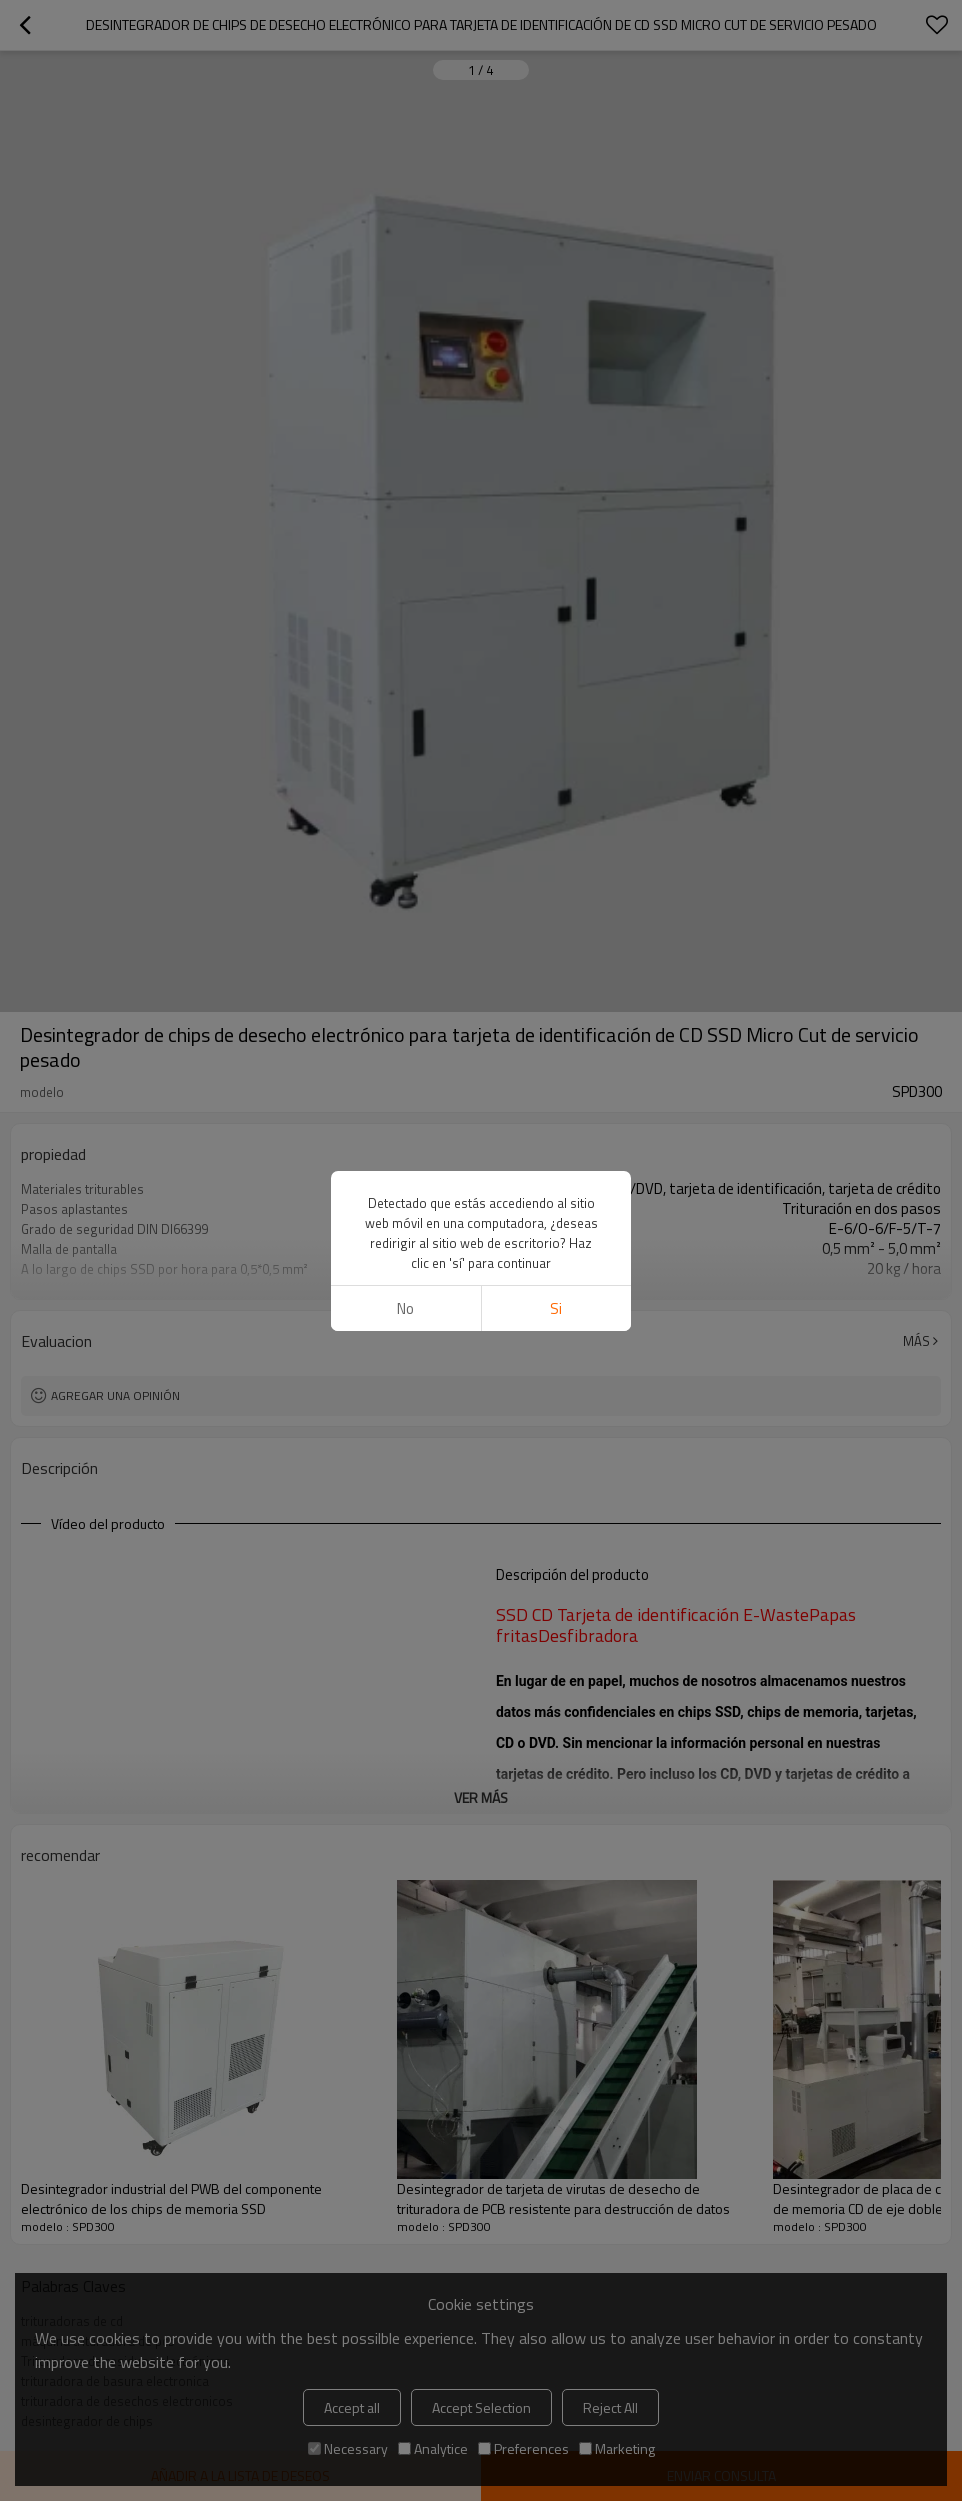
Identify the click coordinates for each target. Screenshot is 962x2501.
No (405, 1308)
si (556, 1308)
